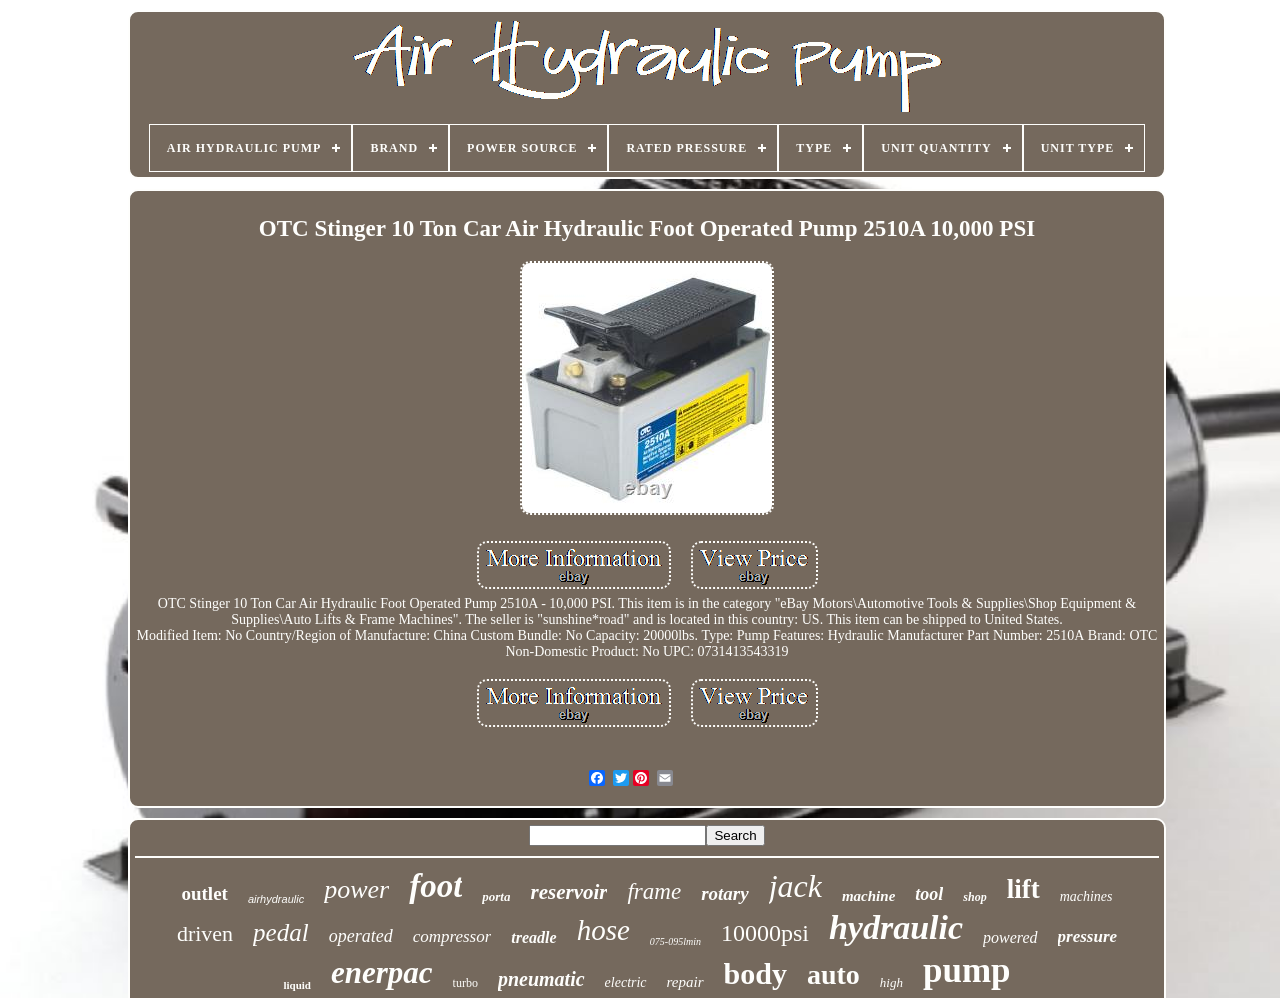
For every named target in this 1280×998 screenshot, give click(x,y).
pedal (281, 932)
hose (603, 930)
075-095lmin (675, 941)
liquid (297, 985)
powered (1010, 937)
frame (654, 891)
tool (929, 894)
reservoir (568, 892)
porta (496, 896)
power (356, 889)
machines (1086, 896)
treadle (533, 937)
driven (205, 933)
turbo (465, 983)
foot (435, 886)
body (755, 973)
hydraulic (896, 927)
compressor (452, 936)
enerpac (382, 972)
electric (626, 982)
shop (974, 897)
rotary (725, 893)
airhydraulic (276, 899)
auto (833, 974)
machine (868, 896)
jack (795, 886)
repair (685, 982)
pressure (1088, 936)
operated (361, 936)
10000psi (765, 933)
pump (967, 970)
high (891, 982)
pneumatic (541, 979)
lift (1023, 889)
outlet (204, 893)
